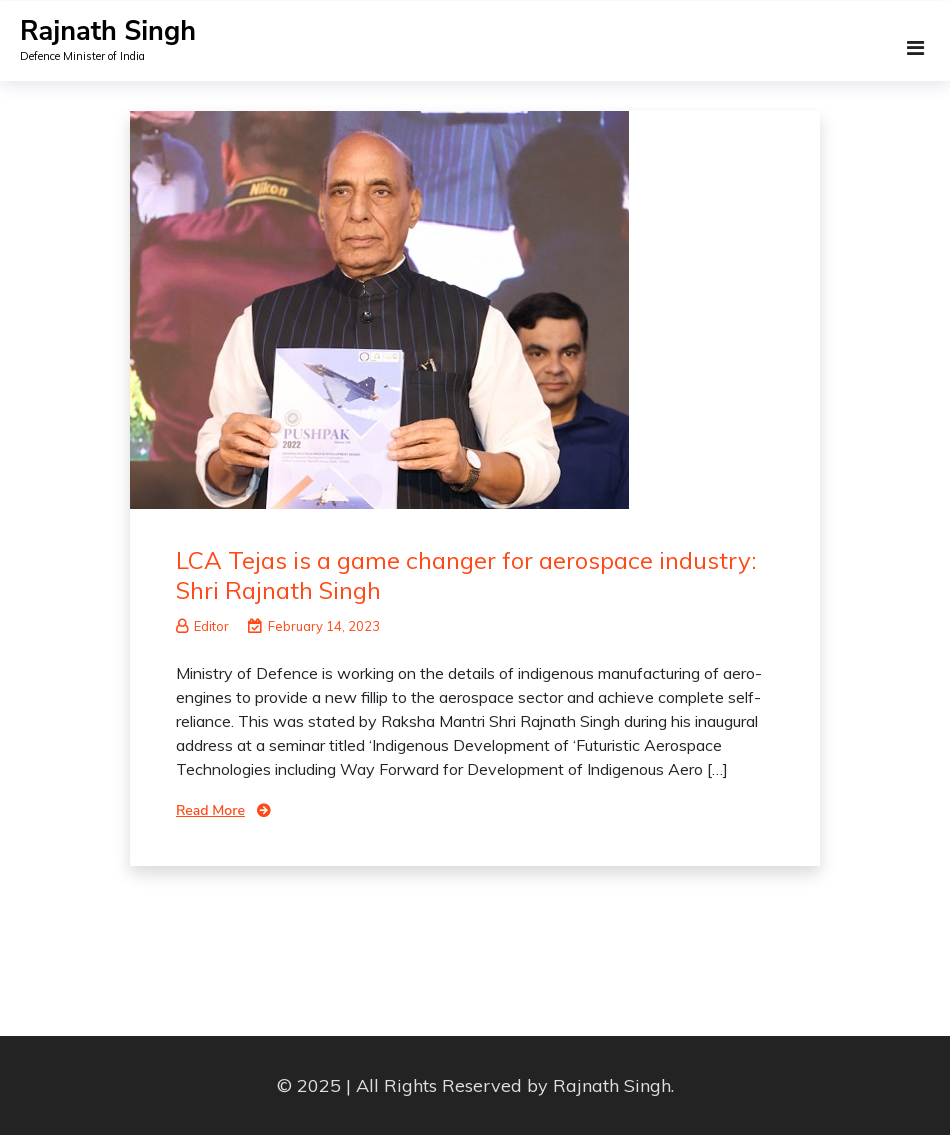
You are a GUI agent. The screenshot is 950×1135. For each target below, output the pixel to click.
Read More (210, 810)
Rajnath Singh (108, 31)
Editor (202, 626)
